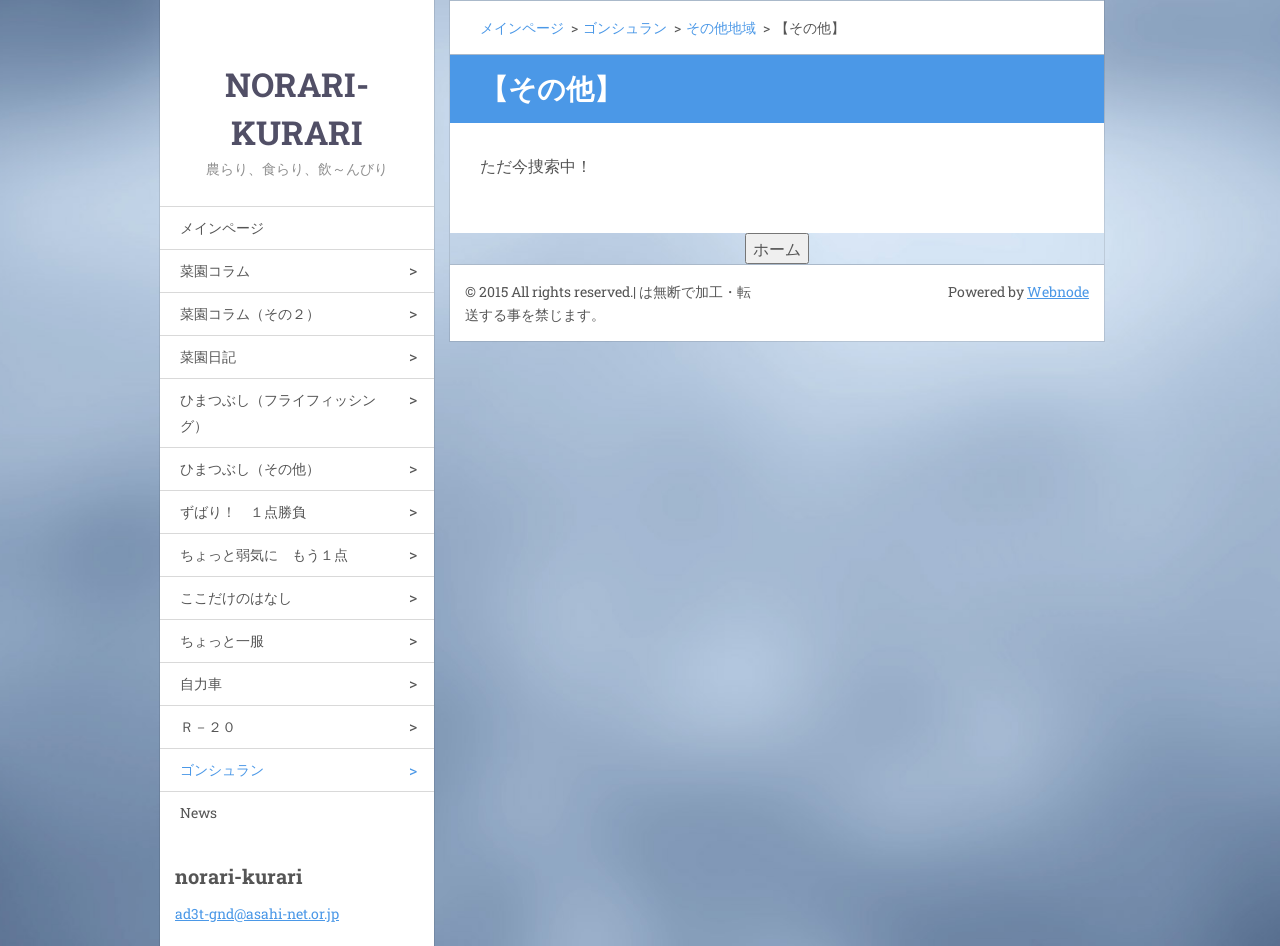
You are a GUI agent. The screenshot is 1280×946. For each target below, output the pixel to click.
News (198, 812)
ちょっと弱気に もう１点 (264, 554)
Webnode (1058, 291)
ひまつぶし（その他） (250, 468)
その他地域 (721, 27)
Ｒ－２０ (208, 726)
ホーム (777, 248)
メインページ (222, 227)
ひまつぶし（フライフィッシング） (278, 412)
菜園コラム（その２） (250, 313)
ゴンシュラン (222, 769)
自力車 (201, 683)
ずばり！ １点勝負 (243, 511)
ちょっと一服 (222, 640)
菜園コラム (215, 270)
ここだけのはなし (236, 597)
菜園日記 (208, 356)
